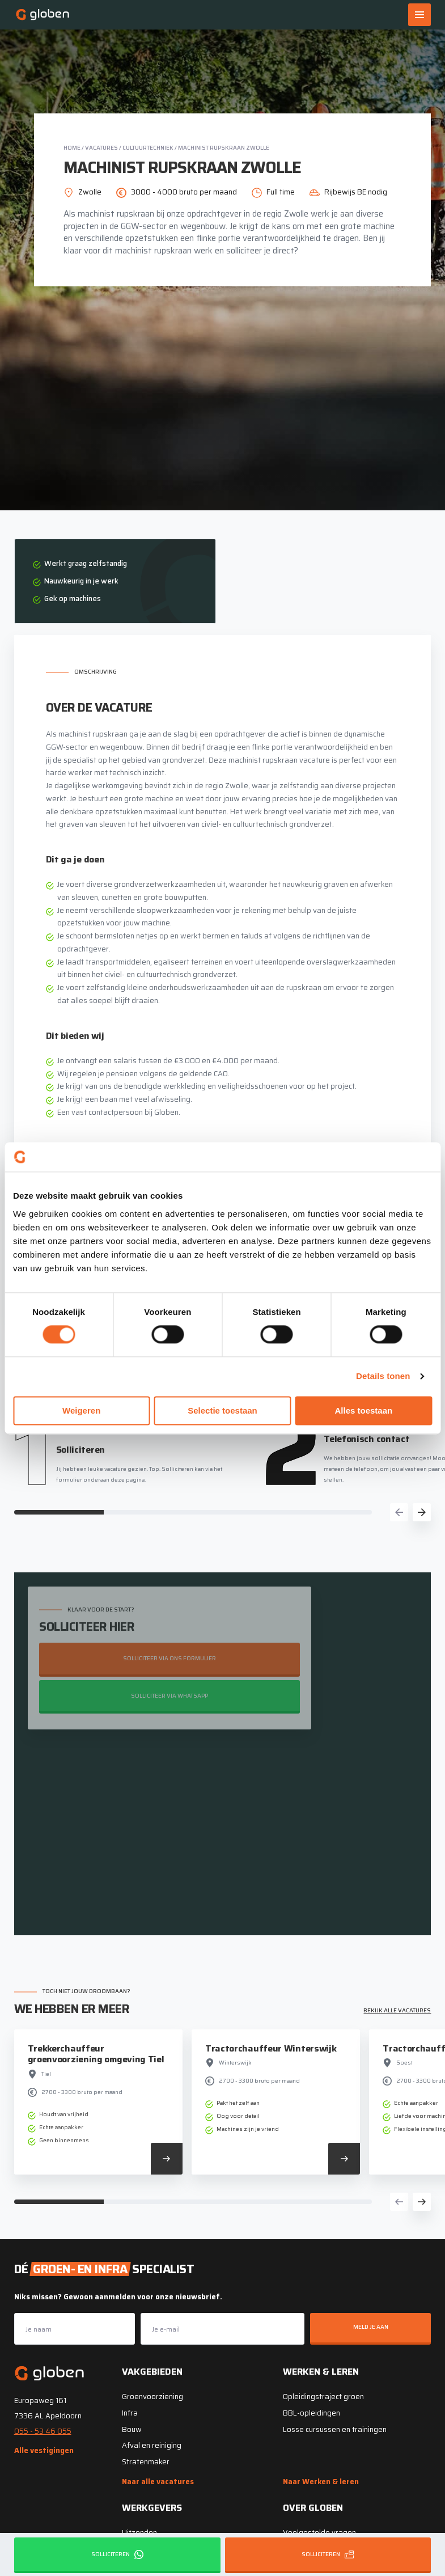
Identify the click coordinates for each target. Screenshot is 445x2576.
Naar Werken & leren (321, 2481)
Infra (130, 2412)
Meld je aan (370, 2326)
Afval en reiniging (151, 2445)
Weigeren (81, 1410)
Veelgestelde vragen (319, 2532)
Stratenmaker (145, 2461)
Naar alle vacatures (158, 2481)
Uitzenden (139, 2532)
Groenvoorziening (152, 2396)
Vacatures (101, 147)
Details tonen (383, 1376)
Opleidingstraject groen (323, 2396)
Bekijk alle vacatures (397, 2009)
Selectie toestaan (222, 1410)
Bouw (132, 2428)
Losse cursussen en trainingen (335, 2428)
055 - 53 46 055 (42, 2430)
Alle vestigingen (44, 2450)
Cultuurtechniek (147, 147)
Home (71, 147)
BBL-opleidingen (311, 2412)
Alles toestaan (363, 1410)
